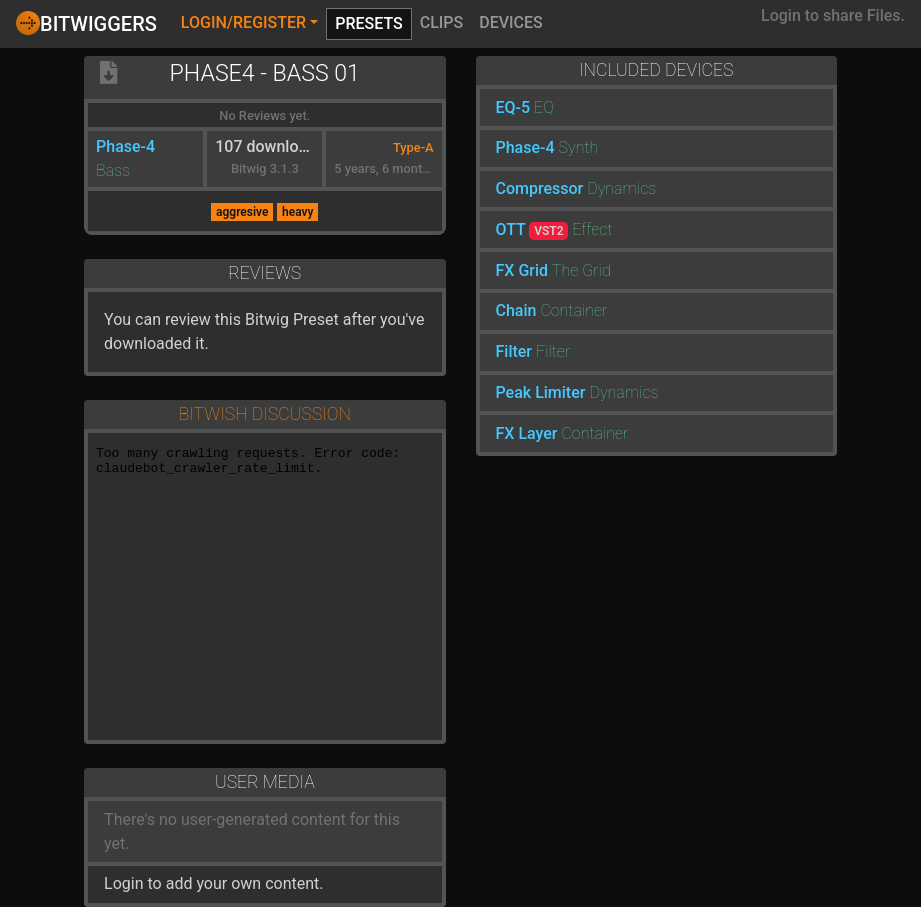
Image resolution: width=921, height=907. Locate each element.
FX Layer (527, 433)
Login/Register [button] (243, 22)
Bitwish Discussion (265, 414)
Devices (511, 22)
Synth (579, 147)
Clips (442, 22)
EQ (544, 107)
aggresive (242, 212)
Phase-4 (125, 146)
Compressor (540, 188)
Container (573, 310)
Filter (514, 351)
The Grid (581, 270)
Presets (369, 23)
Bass (113, 170)
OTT (532, 229)
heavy (297, 212)
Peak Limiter (541, 392)
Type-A (413, 147)
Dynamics (621, 188)
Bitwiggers (86, 23)
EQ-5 (513, 107)
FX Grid (522, 270)
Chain (516, 310)
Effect (592, 229)
